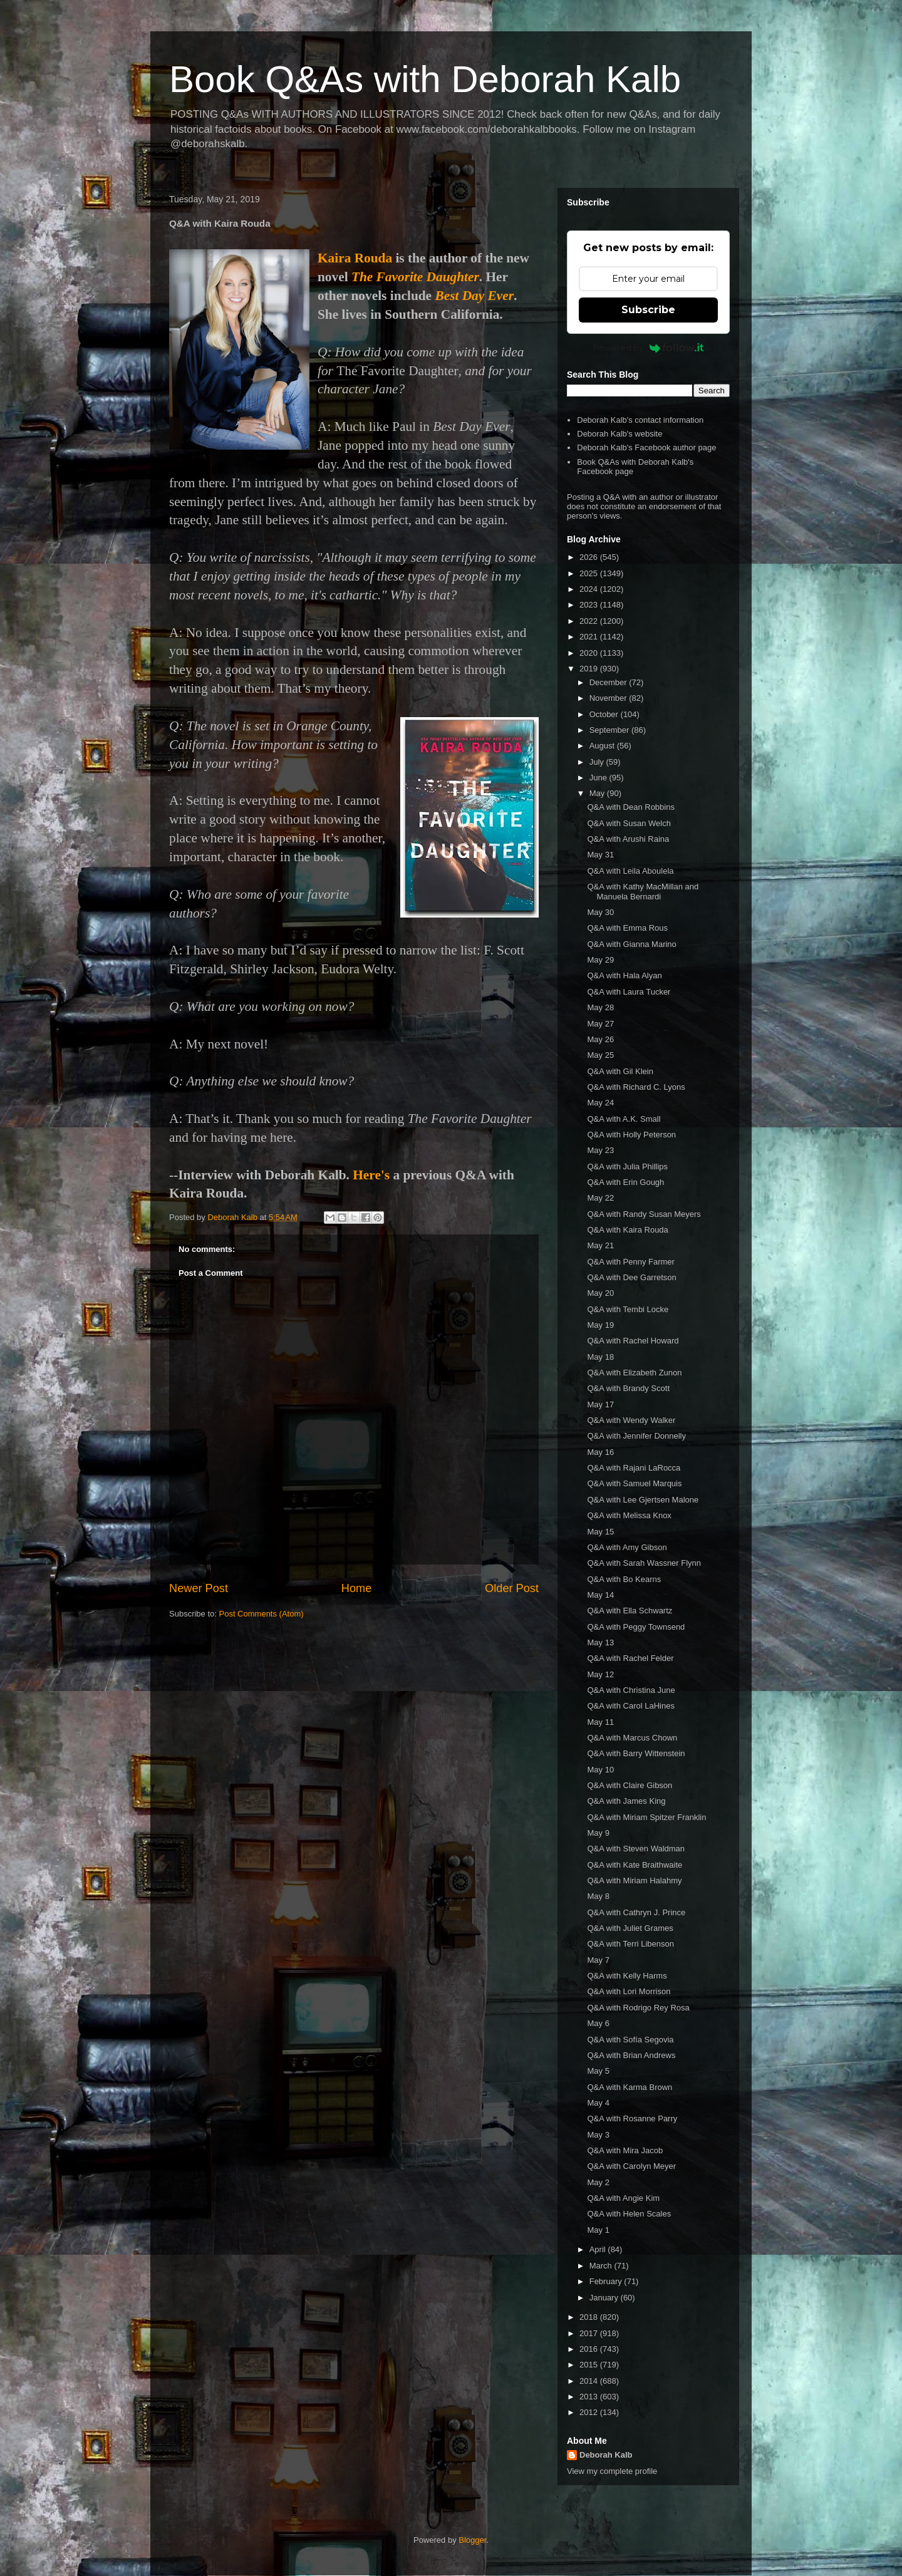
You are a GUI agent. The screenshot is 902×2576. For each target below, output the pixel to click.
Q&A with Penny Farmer (630, 1261)
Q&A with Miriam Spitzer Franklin (646, 1817)
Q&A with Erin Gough (625, 1182)
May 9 (598, 1833)
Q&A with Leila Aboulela (630, 871)
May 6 (598, 2023)
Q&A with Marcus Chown (632, 1737)
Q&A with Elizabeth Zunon (634, 1372)
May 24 (600, 1102)
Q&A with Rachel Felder (630, 1658)
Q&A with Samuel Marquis (634, 1483)
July (597, 762)
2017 (589, 2333)
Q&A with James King (626, 1801)
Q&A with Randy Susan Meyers (643, 1214)
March (601, 2265)
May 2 (598, 2182)
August (603, 745)
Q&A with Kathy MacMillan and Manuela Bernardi (642, 891)
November (609, 698)
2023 (589, 604)
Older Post (512, 1588)
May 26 (600, 1039)
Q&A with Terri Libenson (630, 1943)
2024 (589, 589)
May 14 (600, 1595)
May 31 (600, 854)
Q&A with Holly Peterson (631, 1134)
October (605, 714)
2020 (589, 653)
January (605, 2297)
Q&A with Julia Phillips (627, 1166)
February (607, 2281)
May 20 (600, 1293)
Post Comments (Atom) (261, 1613)
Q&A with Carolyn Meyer (631, 2166)
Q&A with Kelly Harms (626, 1975)
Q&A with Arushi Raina (628, 839)
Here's (371, 1174)
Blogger (472, 2540)
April (598, 2249)
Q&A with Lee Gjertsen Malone (642, 1499)
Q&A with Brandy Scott (628, 1388)
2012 (589, 2412)
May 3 (598, 2134)
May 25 (600, 1055)
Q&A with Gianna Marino (631, 944)
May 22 (600, 1198)
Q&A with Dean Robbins (630, 807)
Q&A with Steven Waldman (636, 1848)
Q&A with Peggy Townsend (636, 1627)
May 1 (598, 2230)
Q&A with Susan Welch (628, 823)
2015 (589, 2364)
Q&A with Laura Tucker (628, 991)
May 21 (600, 1245)
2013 (589, 2396)
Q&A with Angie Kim (623, 2198)
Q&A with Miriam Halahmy (634, 1880)
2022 (589, 621)
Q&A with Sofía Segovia (630, 2039)
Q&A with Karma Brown (629, 2087)
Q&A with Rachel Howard (632, 1340)
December (609, 682)
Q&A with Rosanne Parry (632, 2118)
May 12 (600, 1674)
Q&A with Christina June (631, 1690)
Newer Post (198, 1588)
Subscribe (648, 310)
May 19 (600, 1325)
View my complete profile (612, 2471)
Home (356, 1588)
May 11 (600, 1722)
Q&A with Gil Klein (620, 1071)
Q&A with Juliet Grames (630, 1928)
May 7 (598, 1960)
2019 (589, 668)
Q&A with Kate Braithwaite (634, 1865)
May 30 (600, 912)
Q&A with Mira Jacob (625, 2150)
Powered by (648, 348)
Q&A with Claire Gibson (629, 1785)
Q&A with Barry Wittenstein (636, 1753)
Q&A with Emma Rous (627, 928)
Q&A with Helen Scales (629, 2213)
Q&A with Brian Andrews (631, 2055)
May (598, 793)
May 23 (600, 1150)
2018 (589, 2317)
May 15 (600, 1531)
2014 (589, 2381)
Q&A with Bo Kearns (624, 1579)
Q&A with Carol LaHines (630, 1705)
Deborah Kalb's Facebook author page (646, 447)
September (610, 730)
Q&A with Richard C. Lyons (636, 1087)
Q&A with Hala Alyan (624, 975)
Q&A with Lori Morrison (628, 1991)
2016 (589, 2349)
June (599, 777)
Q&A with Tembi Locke (627, 1309)
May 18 (600, 1357)
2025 (589, 573)
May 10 (600, 1769)
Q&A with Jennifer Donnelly (636, 1436)
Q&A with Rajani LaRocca (633, 1467)
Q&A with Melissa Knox (629, 1515)
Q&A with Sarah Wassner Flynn (644, 1563)
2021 (589, 636)
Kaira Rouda (355, 258)
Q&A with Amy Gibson (626, 1547)
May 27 (600, 1023)
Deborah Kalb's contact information (640, 420)
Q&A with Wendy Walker (631, 1420)
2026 (589, 557)
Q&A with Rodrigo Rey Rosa (638, 2007)
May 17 (600, 1404)
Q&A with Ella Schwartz (629, 1610)
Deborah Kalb (606, 2455)
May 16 (600, 1452)
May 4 (598, 2103)
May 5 (598, 2071)
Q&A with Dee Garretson (631, 1277)
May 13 (600, 1642)
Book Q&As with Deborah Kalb (425, 79)
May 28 (600, 1007)
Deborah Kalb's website (619, 433)
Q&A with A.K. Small (623, 1119)
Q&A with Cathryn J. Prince (636, 1912)
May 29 (600, 960)
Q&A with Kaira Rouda (627, 1229)
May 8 (598, 1896)
